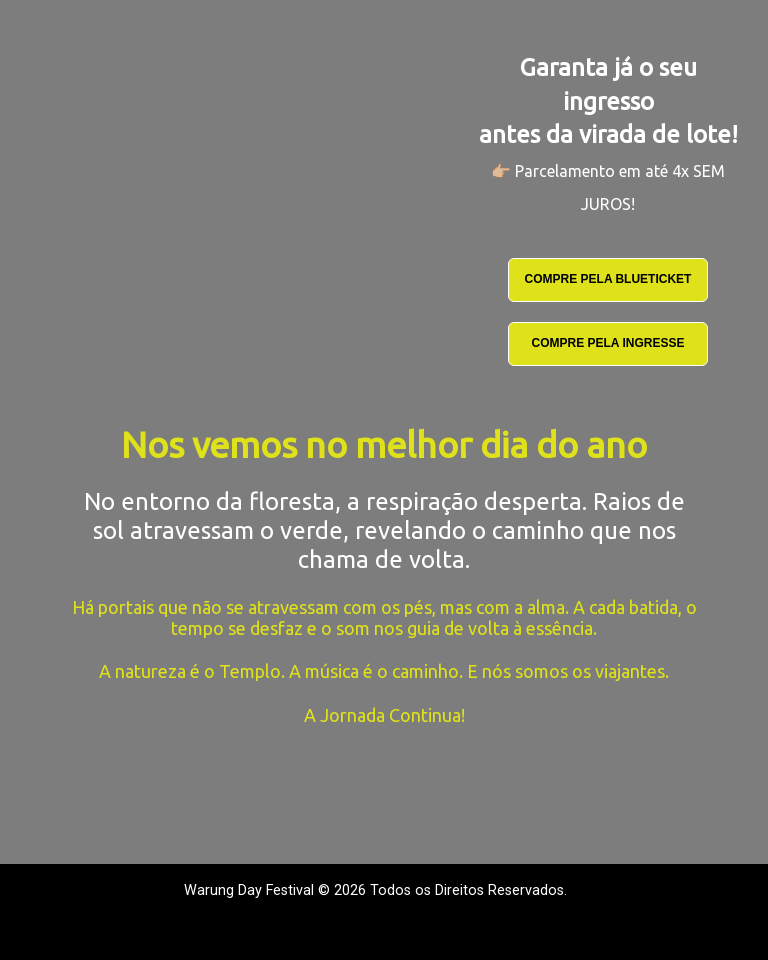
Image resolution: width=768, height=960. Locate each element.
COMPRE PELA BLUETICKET (608, 279)
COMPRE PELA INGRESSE (608, 343)
